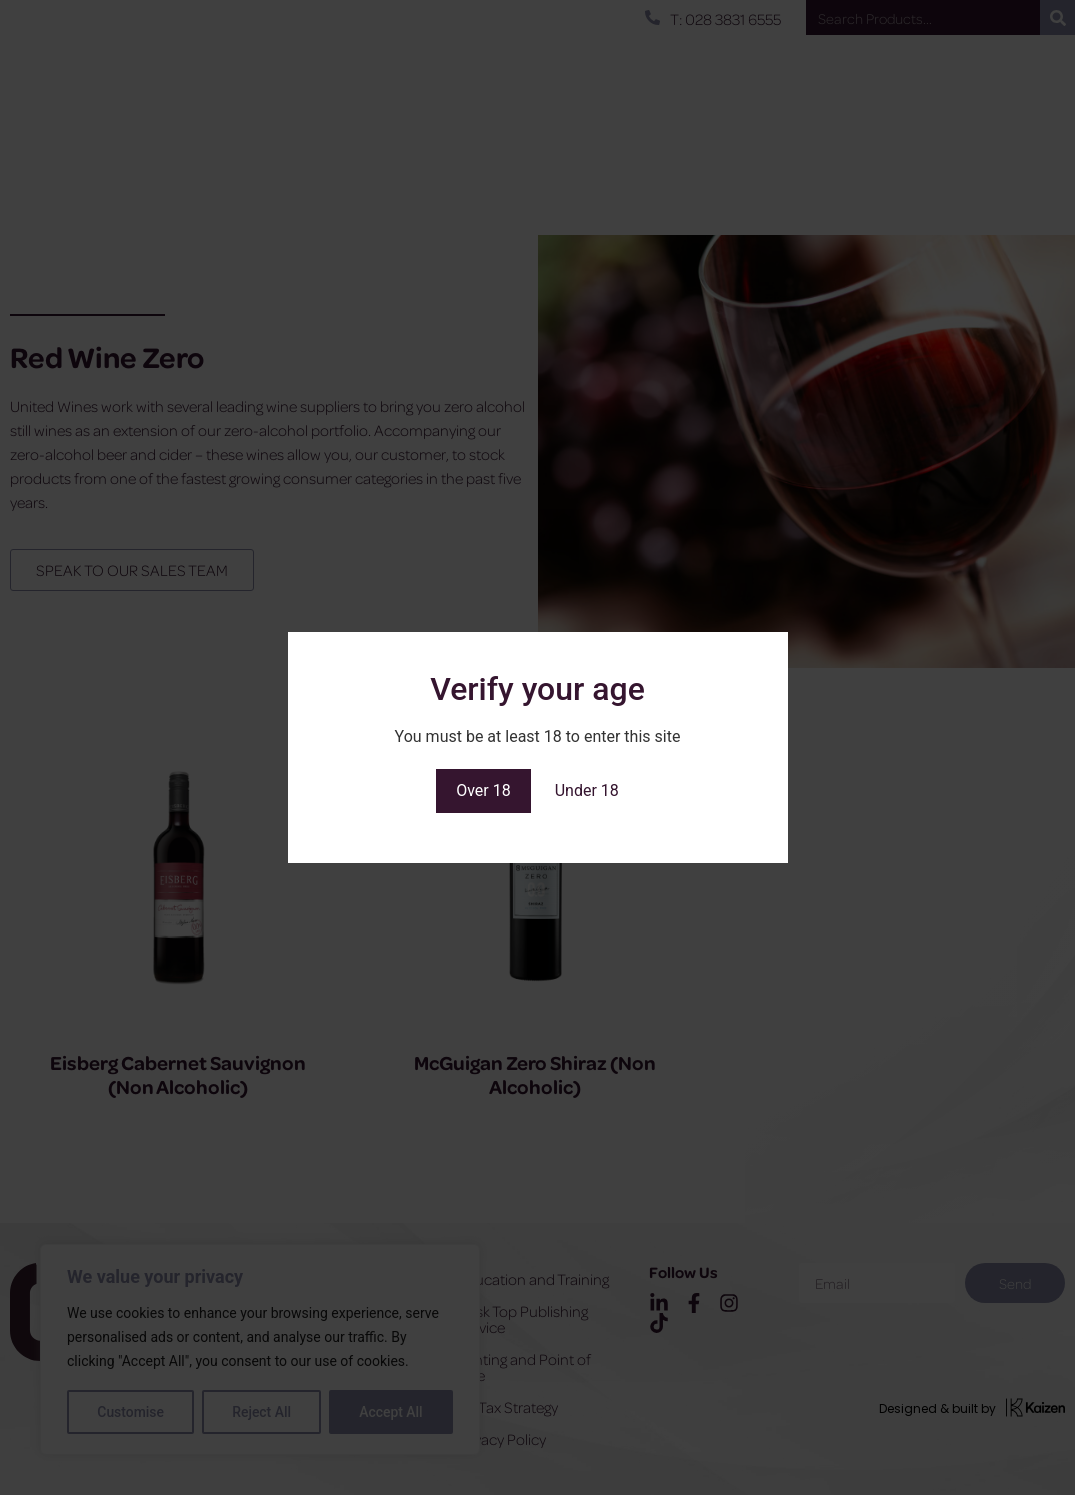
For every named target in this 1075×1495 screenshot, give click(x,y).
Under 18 (587, 790)
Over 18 (483, 790)
